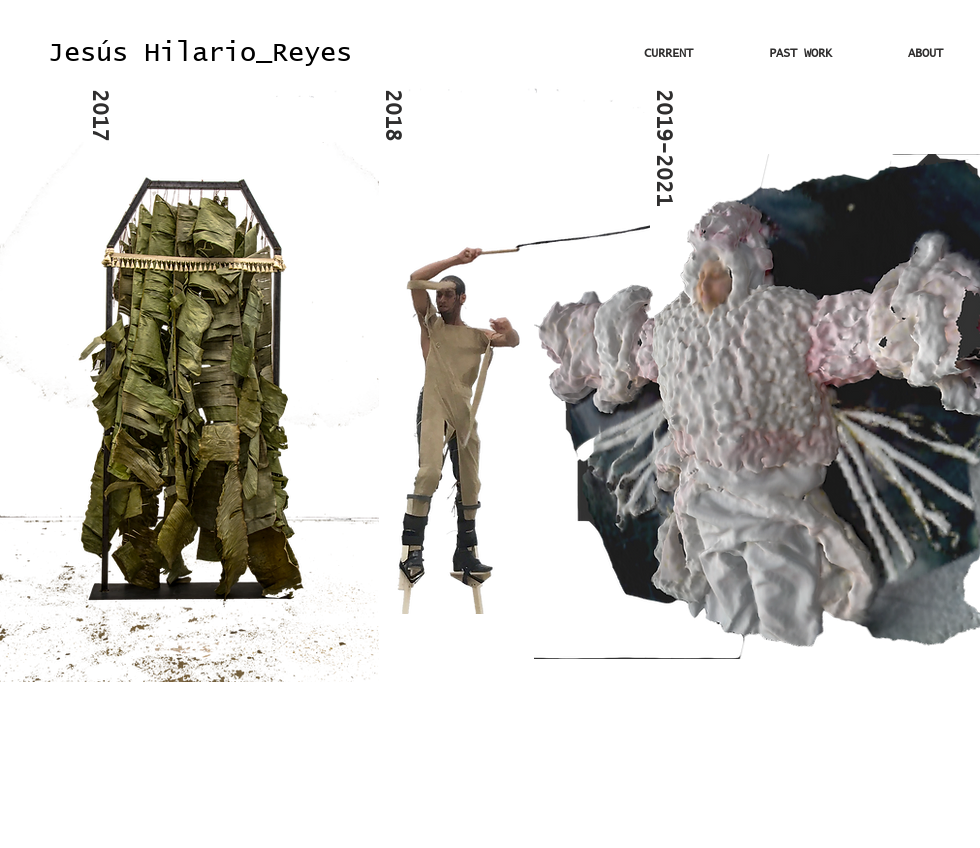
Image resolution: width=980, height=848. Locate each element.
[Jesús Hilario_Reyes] (200, 53)
